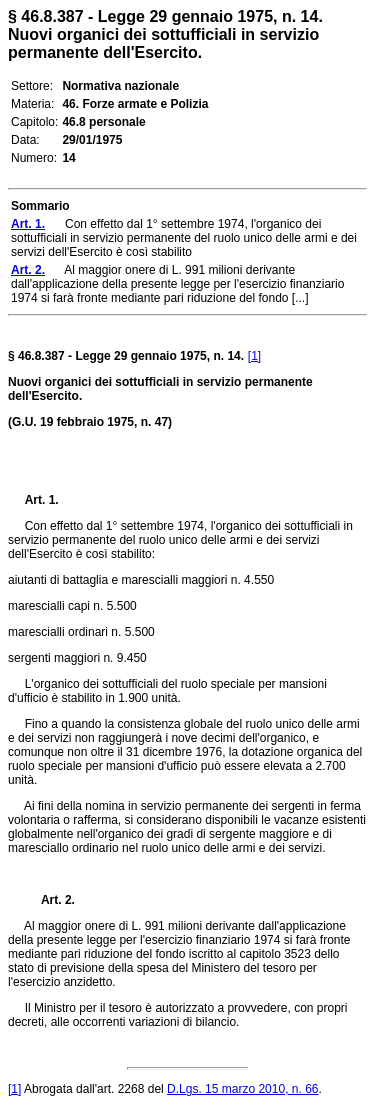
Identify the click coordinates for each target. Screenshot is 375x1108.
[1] (254, 356)
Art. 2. (50, 900)
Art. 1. (42, 500)
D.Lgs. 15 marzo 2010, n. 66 (242, 1089)
